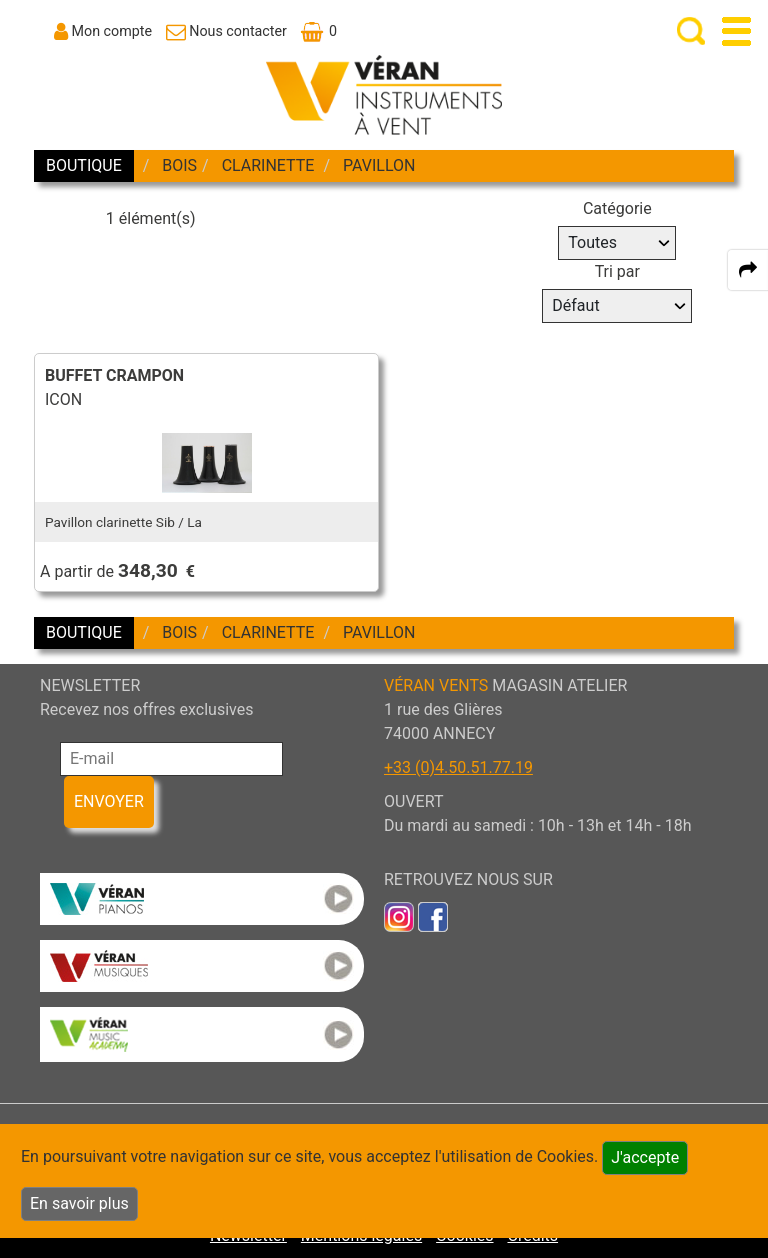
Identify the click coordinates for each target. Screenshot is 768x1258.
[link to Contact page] (226, 31)
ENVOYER (109, 801)
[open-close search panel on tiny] (691, 31)
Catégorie (617, 208)
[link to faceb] (433, 915)
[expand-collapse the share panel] (748, 270)
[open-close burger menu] (736, 31)
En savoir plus (79, 1203)
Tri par (617, 271)
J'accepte (645, 1157)
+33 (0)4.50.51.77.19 (458, 767)
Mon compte (112, 31)
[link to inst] (399, 915)
